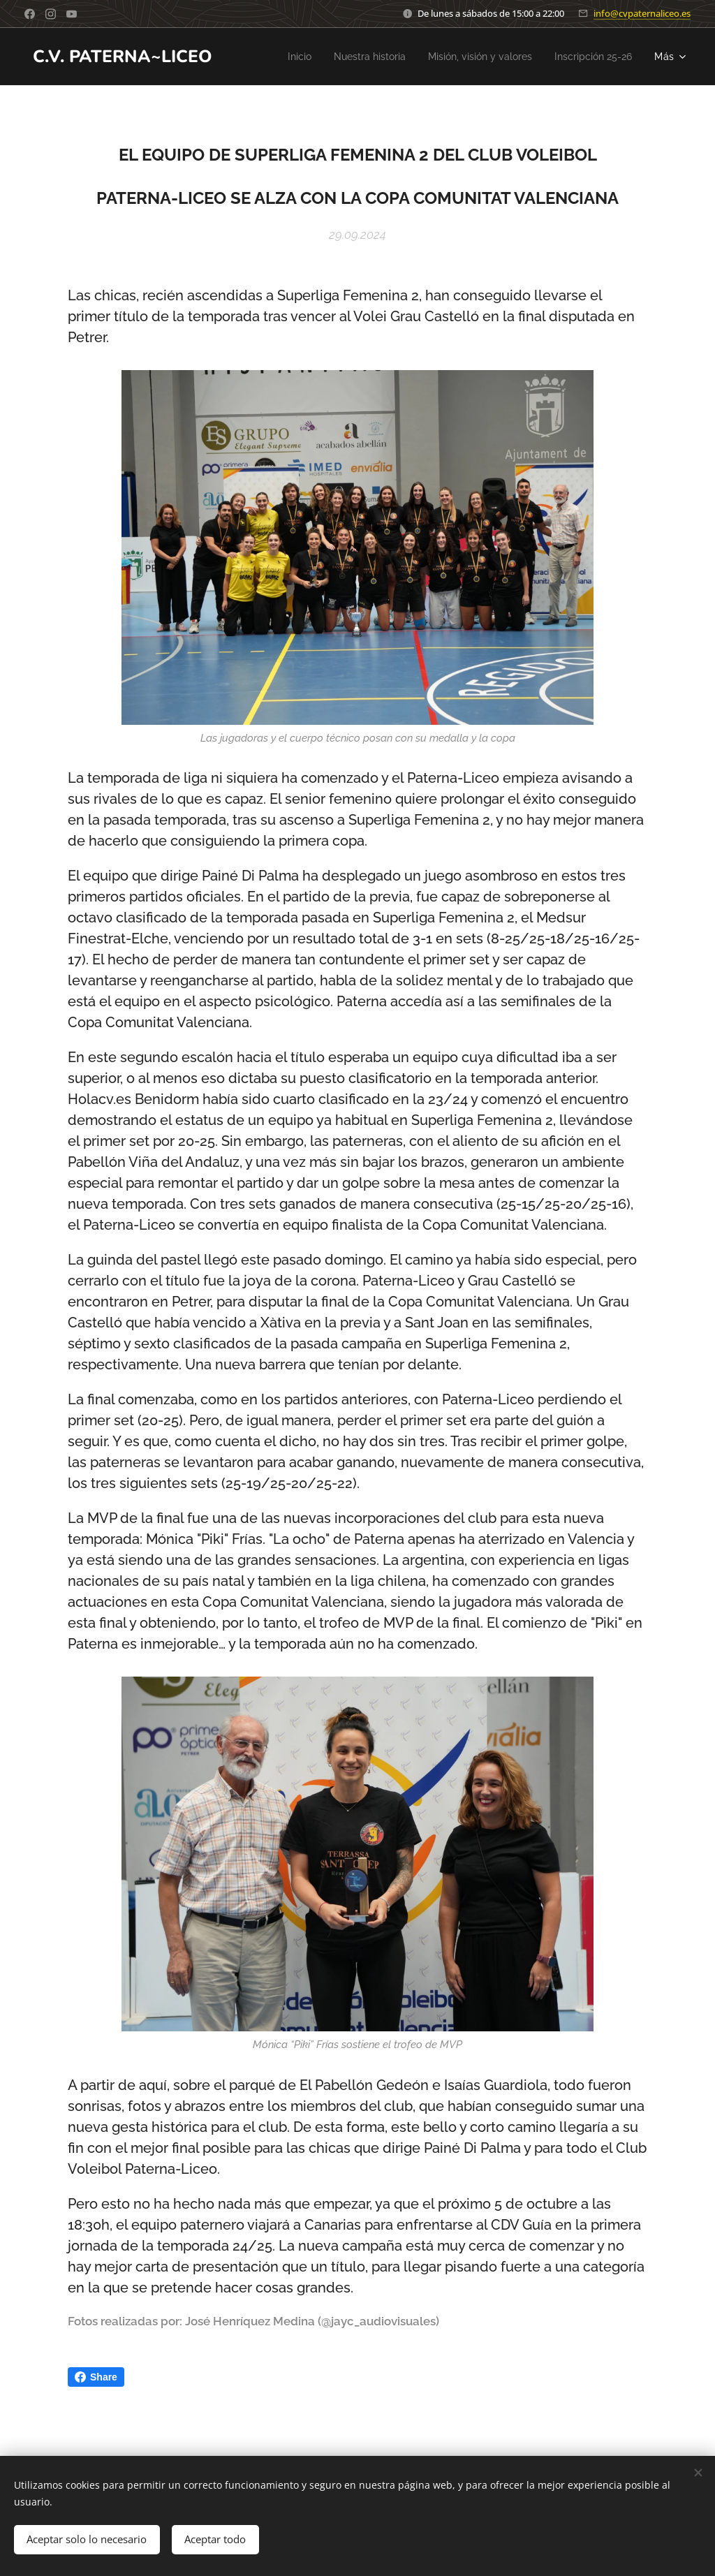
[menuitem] (274, 56)
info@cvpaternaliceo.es (642, 13)
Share (96, 2377)
